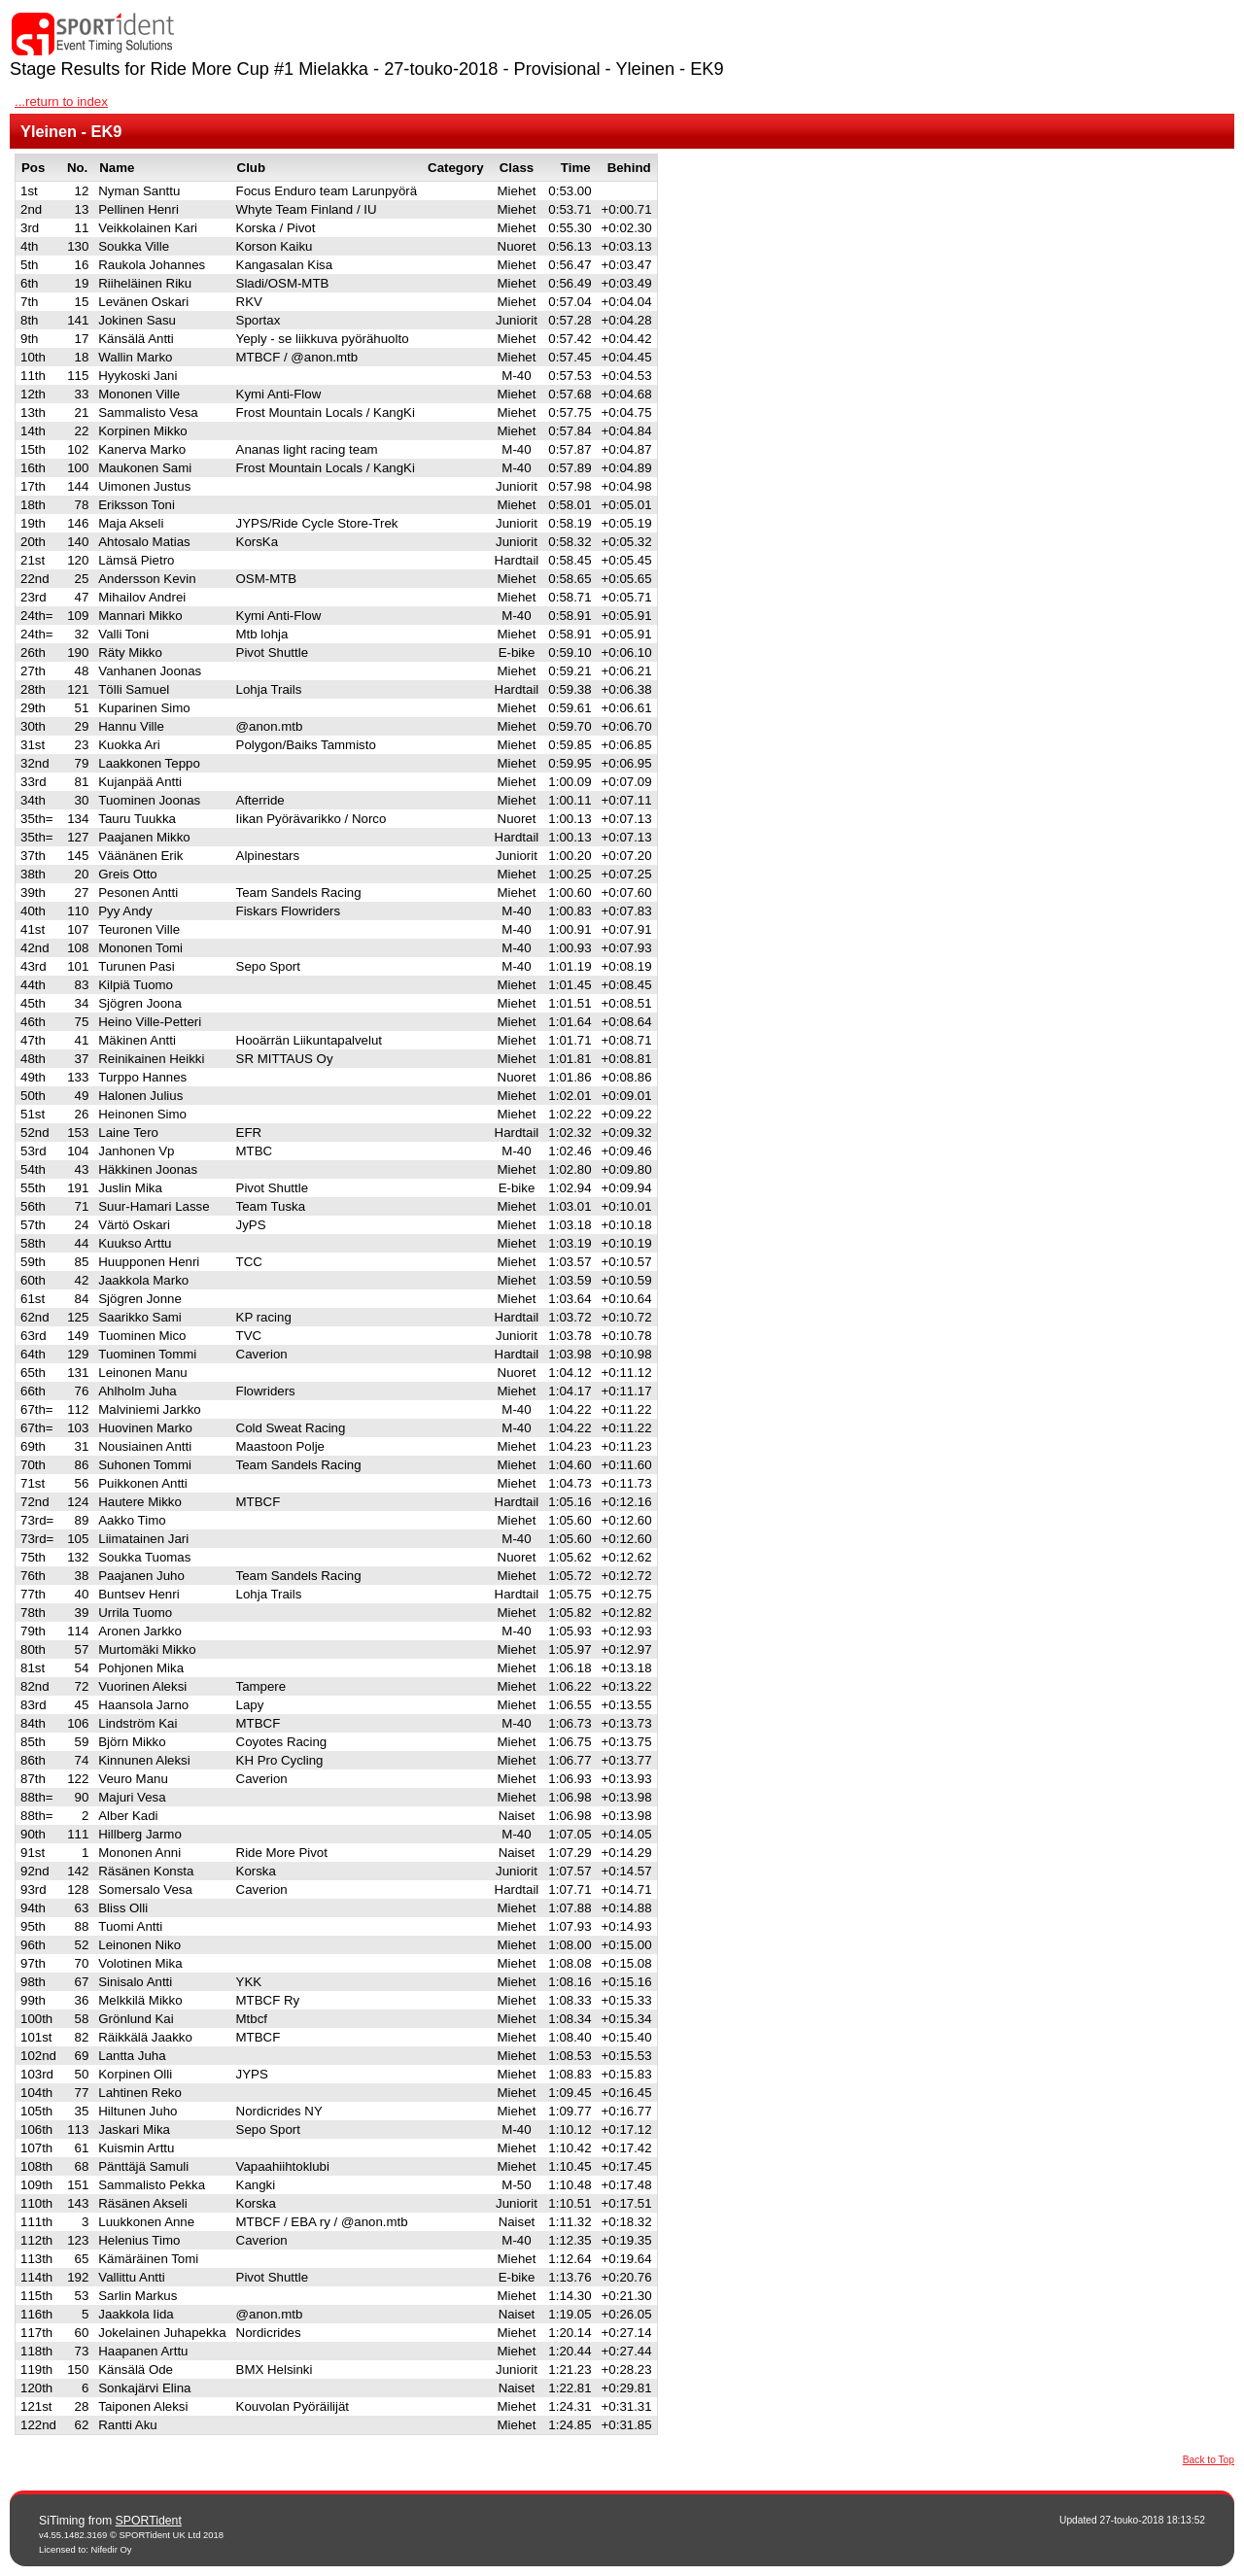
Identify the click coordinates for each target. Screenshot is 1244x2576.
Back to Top (1208, 2460)
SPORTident (149, 2520)
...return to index (61, 101)
